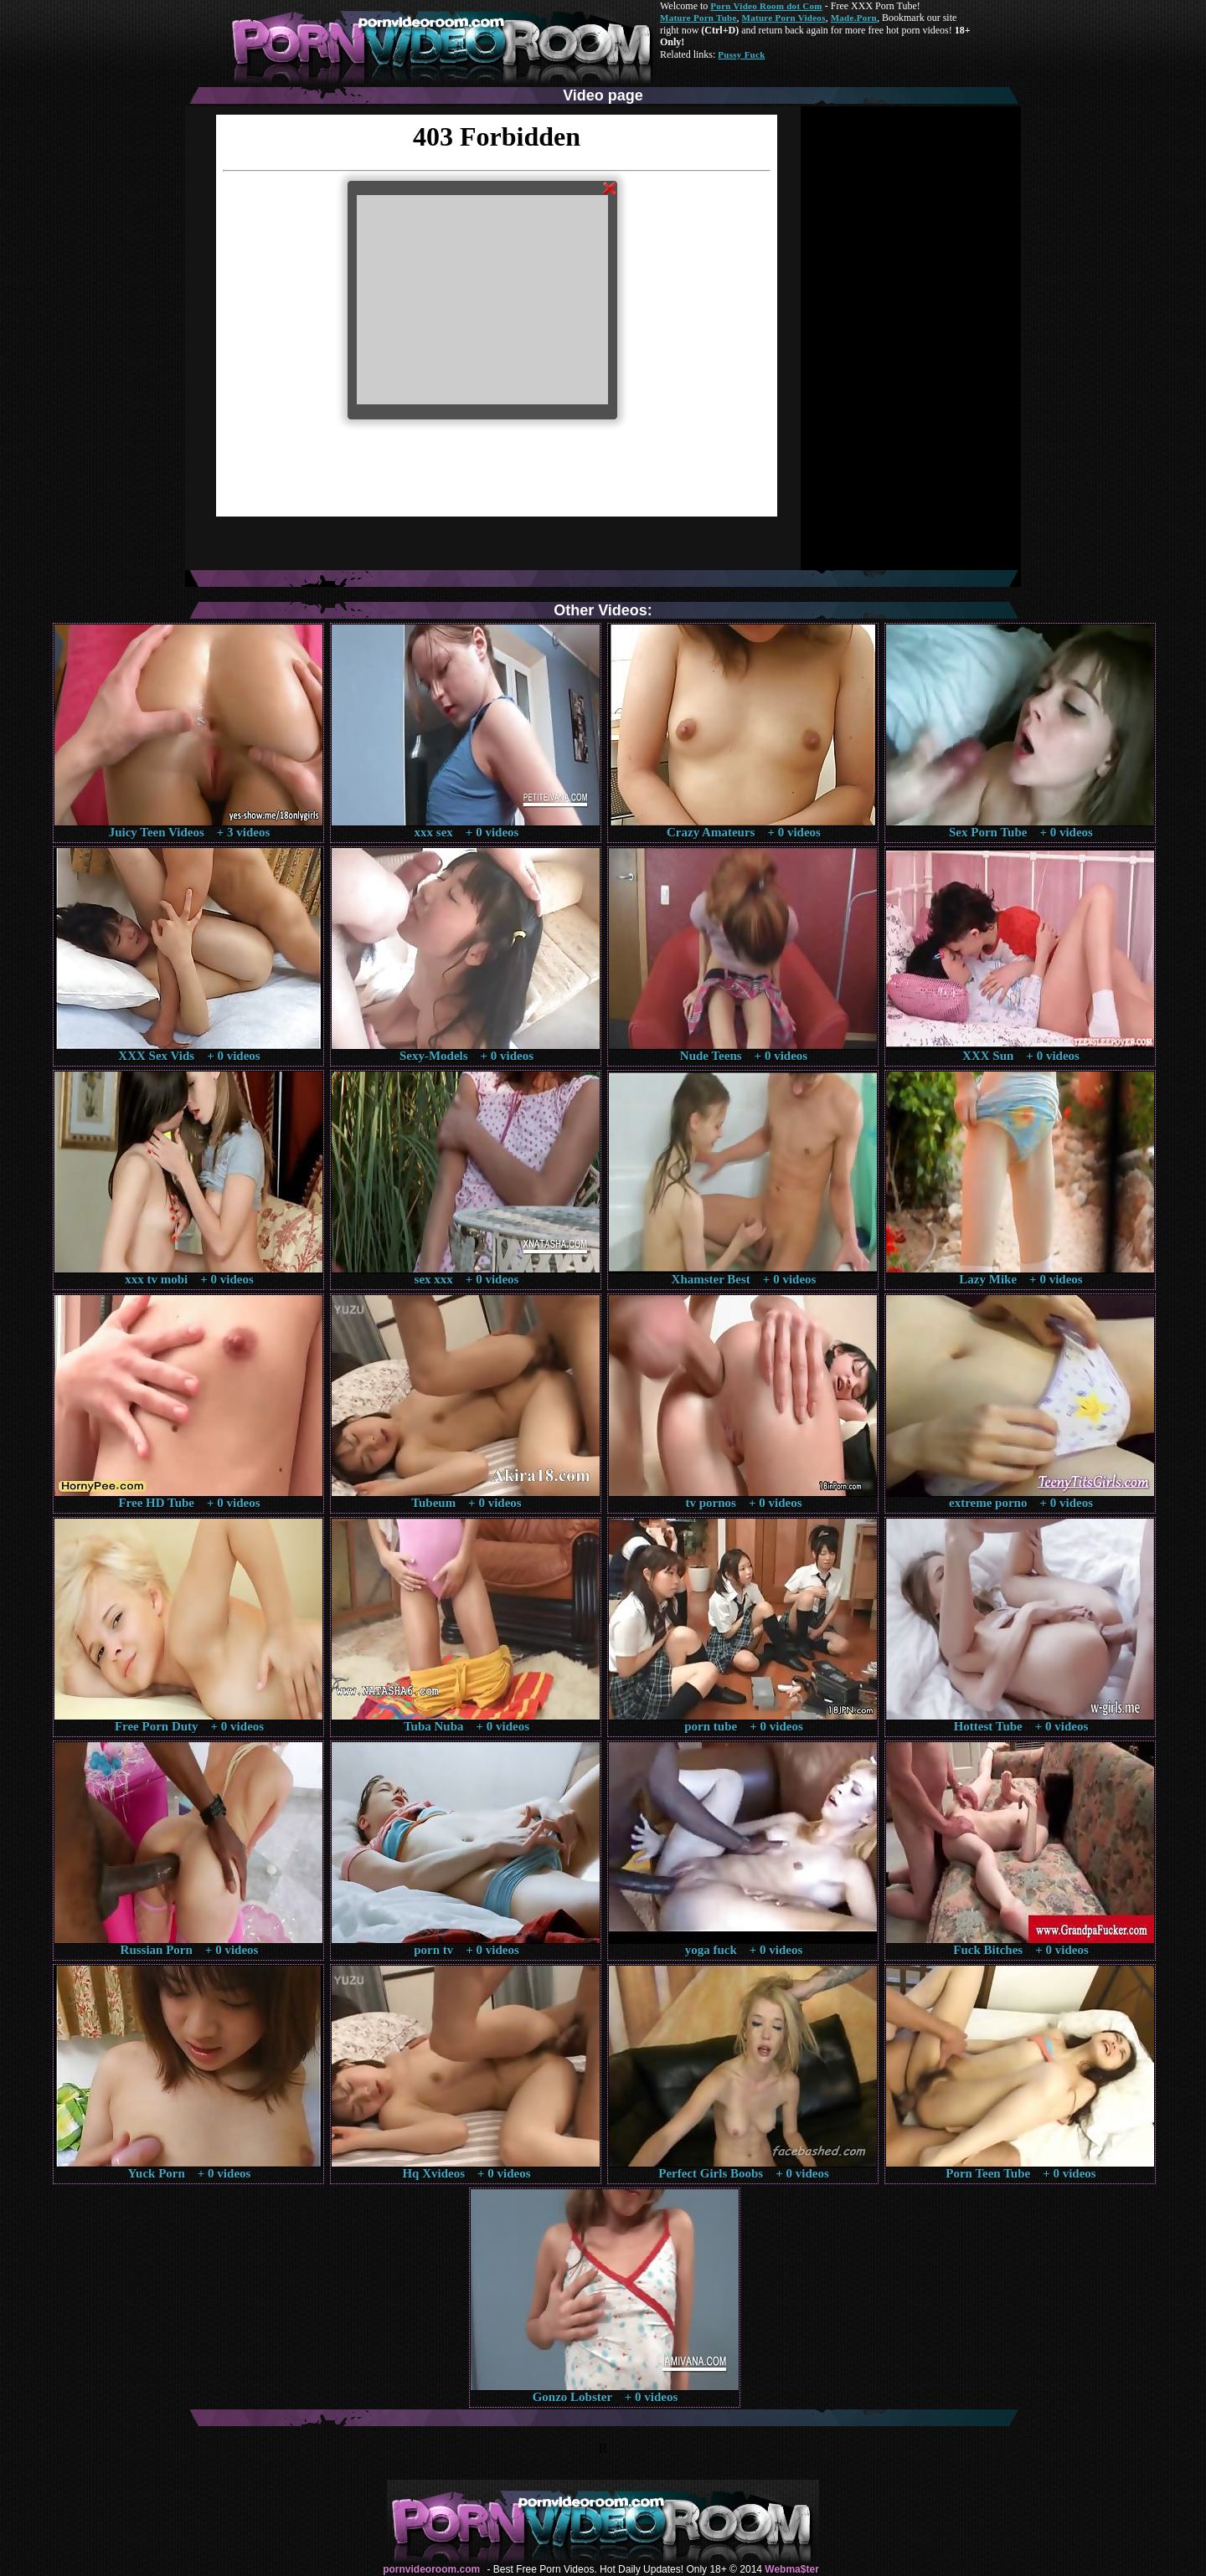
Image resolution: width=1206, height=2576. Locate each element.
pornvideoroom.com (431, 2569)
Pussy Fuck (741, 54)
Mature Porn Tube (698, 18)
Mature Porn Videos (784, 18)
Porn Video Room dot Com (766, 6)
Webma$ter (791, 2569)
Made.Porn (854, 18)
